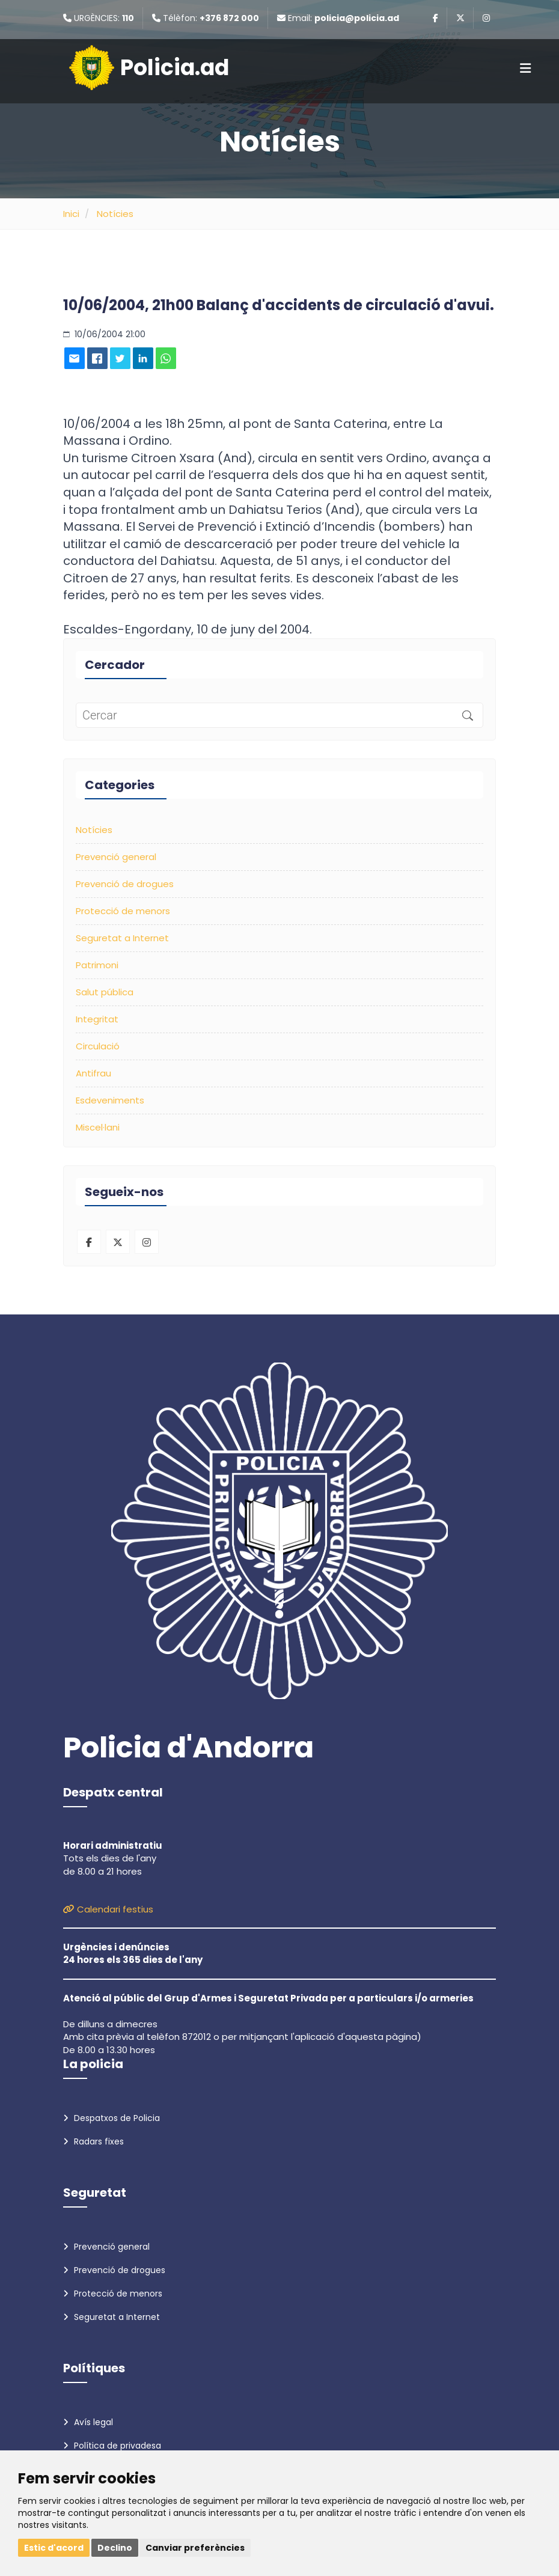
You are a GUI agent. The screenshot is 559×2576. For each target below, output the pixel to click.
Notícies (115, 213)
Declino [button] (114, 2548)
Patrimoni (97, 965)
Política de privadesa (112, 2446)
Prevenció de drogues (125, 883)
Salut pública (104, 992)
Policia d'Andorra (188, 1747)
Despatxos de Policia (111, 2118)
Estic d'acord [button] (54, 2548)
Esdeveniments (110, 1100)
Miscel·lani (98, 1127)
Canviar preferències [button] (195, 2548)
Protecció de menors (123, 911)
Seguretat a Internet (122, 938)
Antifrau (93, 1073)
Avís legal (88, 2422)
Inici (71, 213)
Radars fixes (93, 2141)
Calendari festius (108, 1909)
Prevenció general (116, 856)
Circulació (98, 1046)
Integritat (97, 1019)
